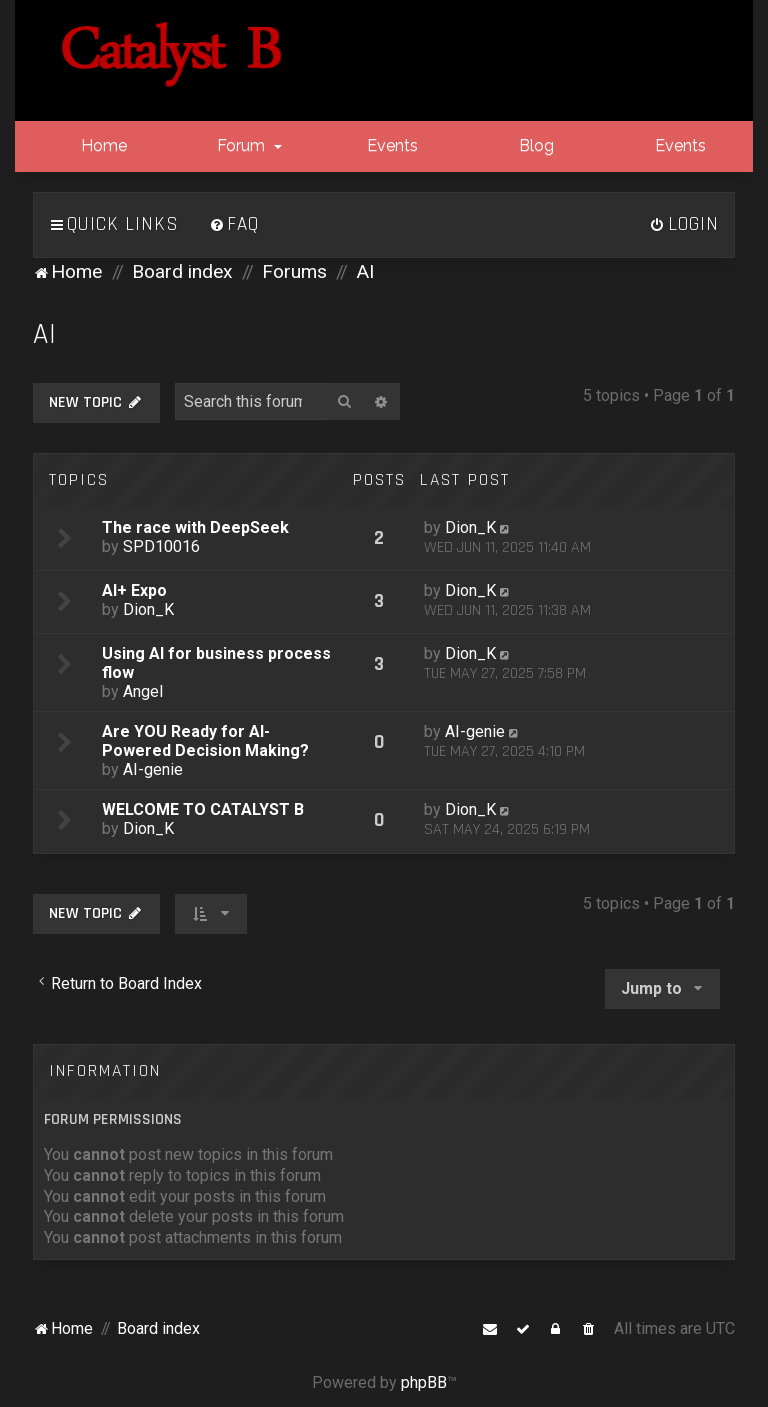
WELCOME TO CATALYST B (203, 809)
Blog (534, 145)
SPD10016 (161, 546)
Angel (143, 691)
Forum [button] (247, 145)
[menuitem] (234, 225)
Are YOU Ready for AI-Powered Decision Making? (205, 741)
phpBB (424, 1382)
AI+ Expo (134, 590)
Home (102, 145)
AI (45, 334)
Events (390, 145)
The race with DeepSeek (195, 527)
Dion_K (470, 527)
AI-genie (153, 769)
